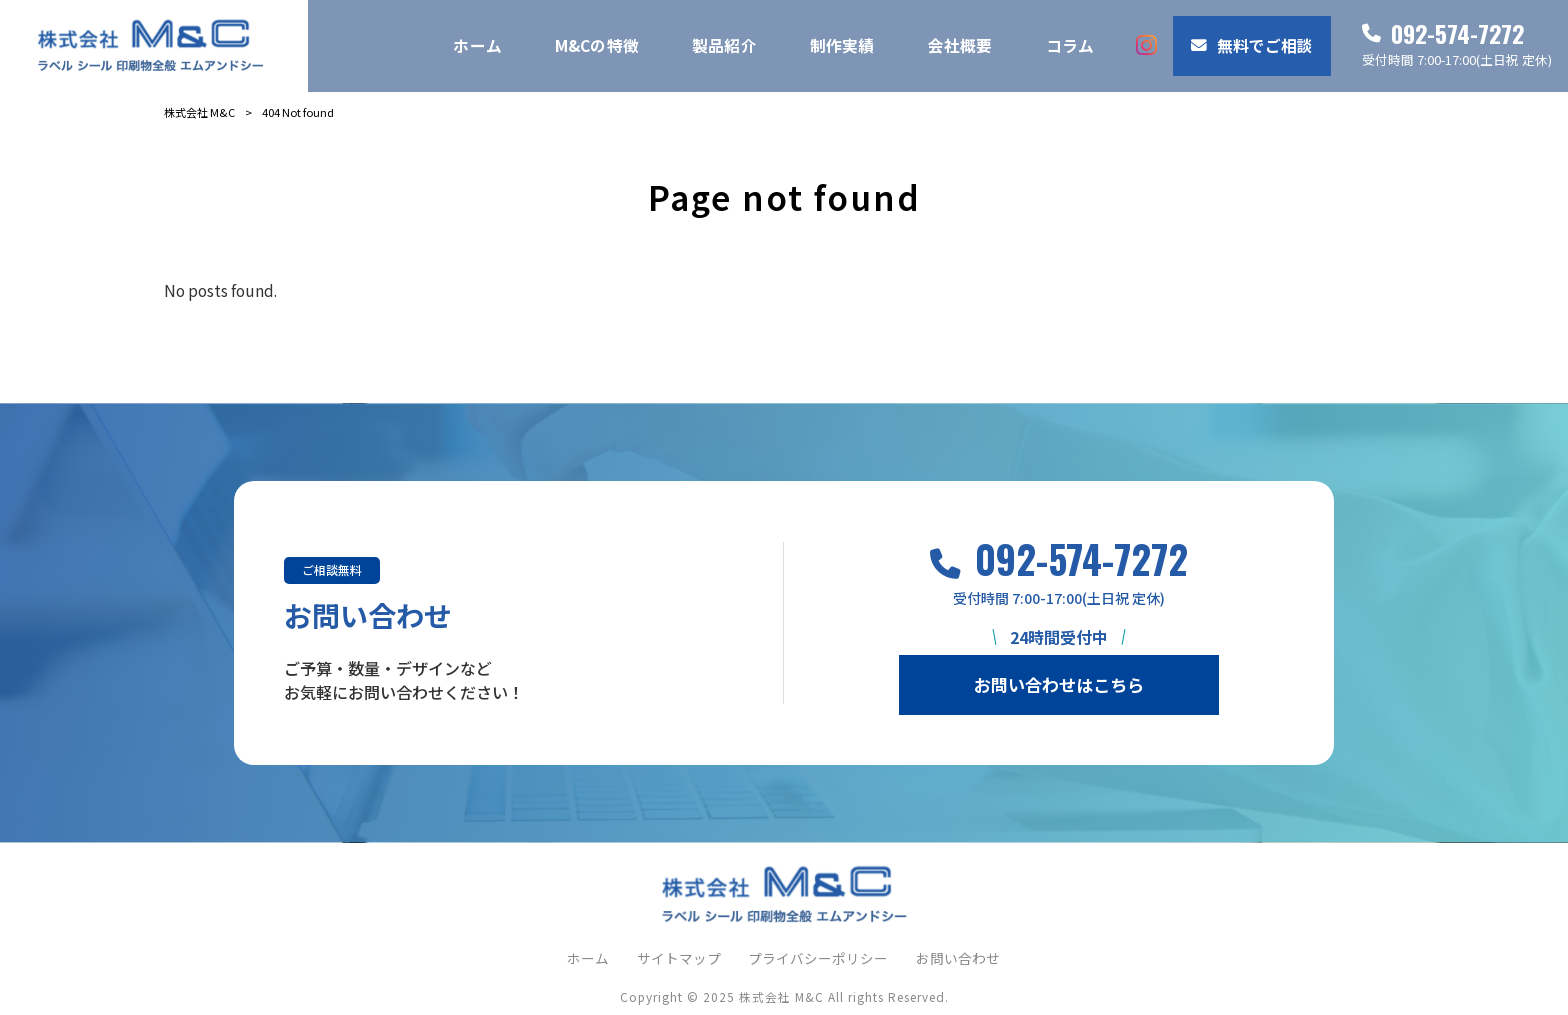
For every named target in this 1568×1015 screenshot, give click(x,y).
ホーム (588, 958)
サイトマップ (679, 958)
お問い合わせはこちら (1059, 684)
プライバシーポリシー (818, 958)
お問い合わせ (958, 958)
